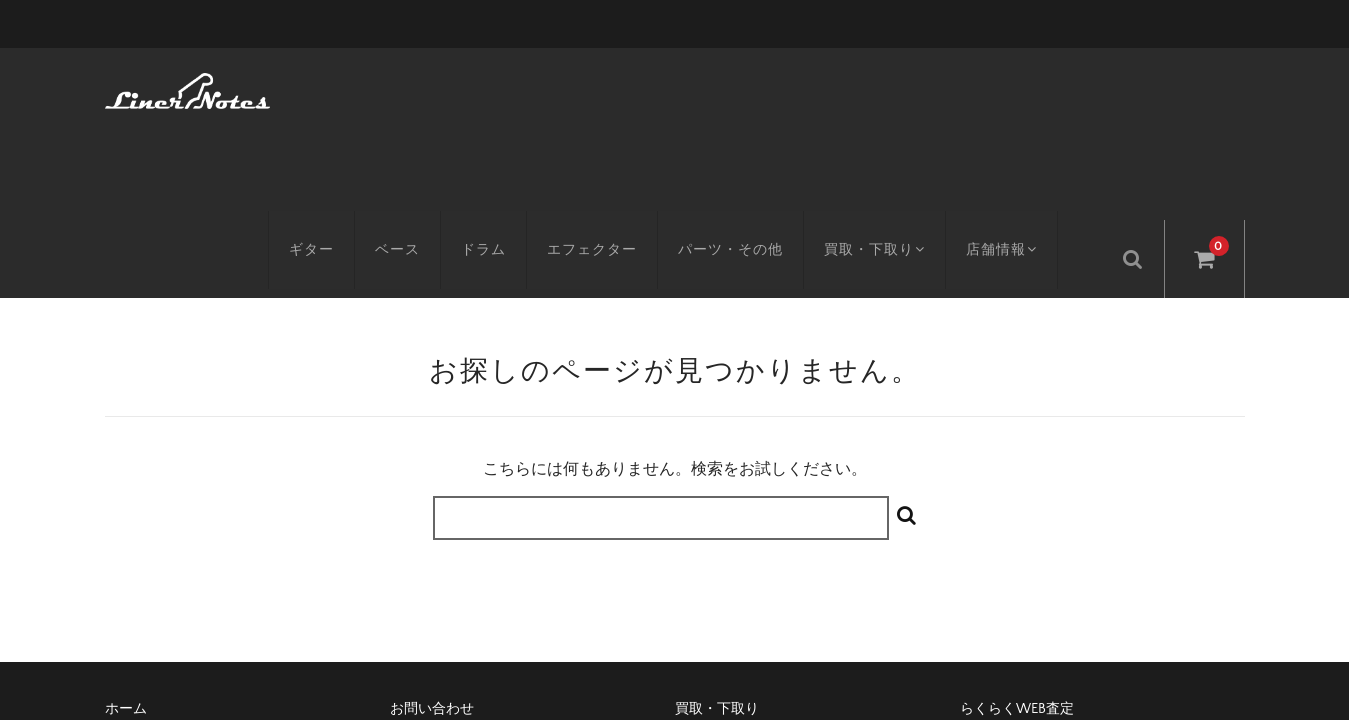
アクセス (133, 573)
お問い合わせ (432, 539)
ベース (412, 87)
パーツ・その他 (745, 87)
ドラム (498, 87)
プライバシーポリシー (1030, 573)
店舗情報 (1025, 87)
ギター (326, 87)
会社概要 (703, 573)
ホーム (126, 539)
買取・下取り (892, 87)
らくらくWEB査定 (1017, 539)
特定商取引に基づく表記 (467, 573)
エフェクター (607, 87)
